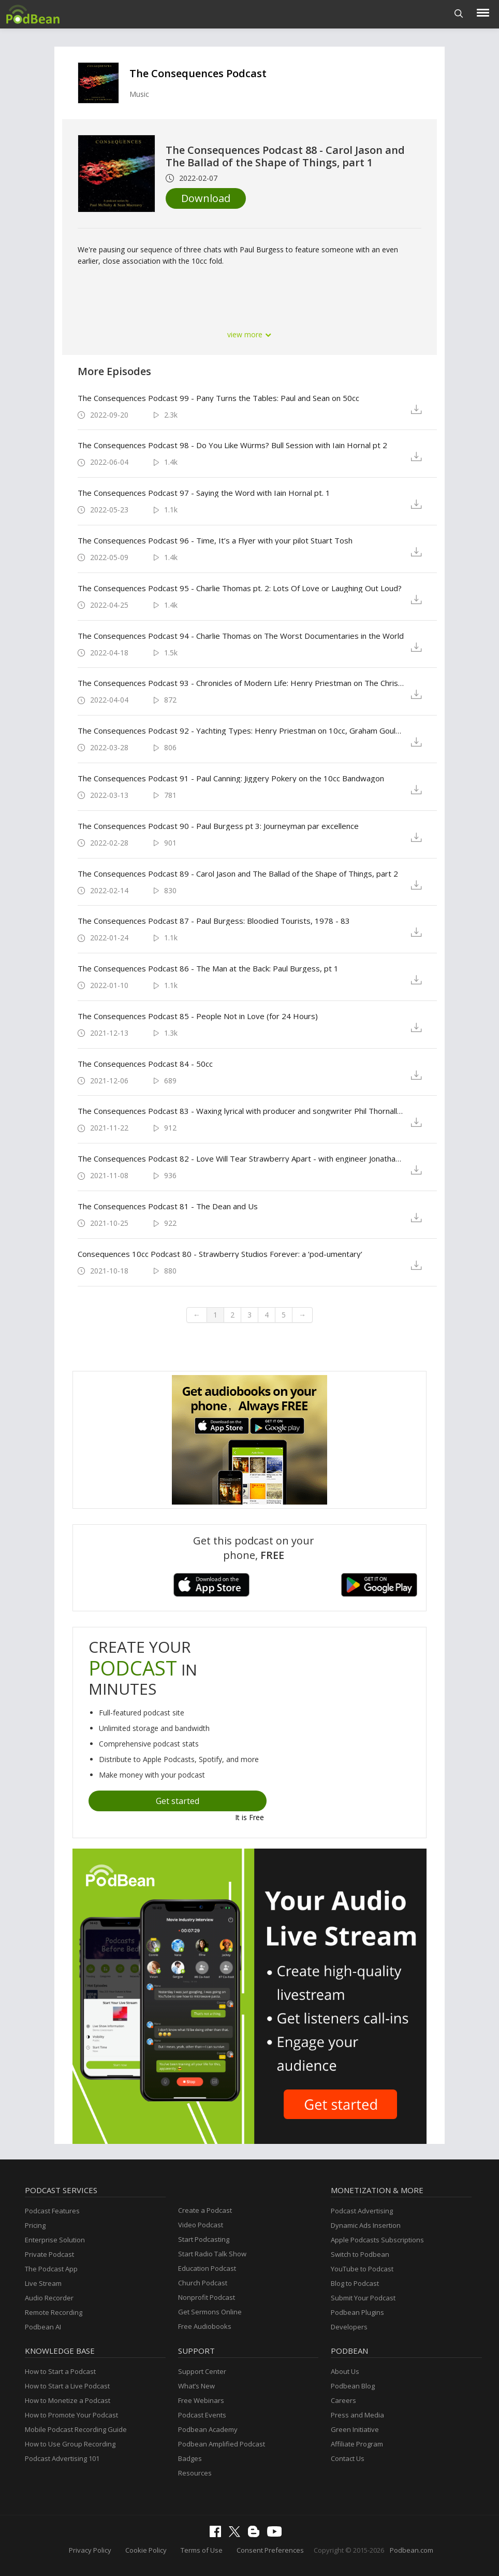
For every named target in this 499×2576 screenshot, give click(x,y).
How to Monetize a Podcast (67, 2400)
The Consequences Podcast (198, 73)
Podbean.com (411, 2550)
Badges (190, 2458)
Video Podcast (200, 2224)
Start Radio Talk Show (212, 2253)
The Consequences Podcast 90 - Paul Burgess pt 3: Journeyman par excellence (218, 826)
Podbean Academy (208, 2429)
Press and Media (357, 2415)
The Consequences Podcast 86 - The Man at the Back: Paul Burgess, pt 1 (208, 968)
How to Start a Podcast (60, 2371)
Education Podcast (207, 2268)
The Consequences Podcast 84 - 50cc (145, 1063)
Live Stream (43, 2283)
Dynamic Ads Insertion (366, 2225)
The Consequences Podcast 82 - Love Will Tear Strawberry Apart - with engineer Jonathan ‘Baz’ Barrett (241, 1158)
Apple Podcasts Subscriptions (377, 2239)
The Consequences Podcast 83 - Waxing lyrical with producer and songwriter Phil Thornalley (241, 1110)
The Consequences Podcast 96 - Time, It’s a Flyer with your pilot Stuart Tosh (215, 540)
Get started (177, 1801)
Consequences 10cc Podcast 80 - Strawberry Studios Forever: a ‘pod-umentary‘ (220, 1253)
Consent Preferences (270, 2550)
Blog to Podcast (355, 2283)
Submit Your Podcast (363, 2297)
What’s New (196, 2386)
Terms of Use (202, 2550)
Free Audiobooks (204, 2326)
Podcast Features (52, 2210)
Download (205, 198)
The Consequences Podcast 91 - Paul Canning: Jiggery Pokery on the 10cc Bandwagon (231, 778)
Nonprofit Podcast (206, 2297)
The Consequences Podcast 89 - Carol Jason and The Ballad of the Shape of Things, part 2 (238, 873)
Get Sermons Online (210, 2311)
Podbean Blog (353, 2386)
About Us (345, 2371)
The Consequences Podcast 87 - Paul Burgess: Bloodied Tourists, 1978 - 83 (214, 920)
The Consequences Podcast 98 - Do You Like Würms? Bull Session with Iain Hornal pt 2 (232, 445)
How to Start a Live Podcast (67, 2386)
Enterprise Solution (55, 2239)
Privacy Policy (90, 2550)
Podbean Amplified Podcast (221, 2444)
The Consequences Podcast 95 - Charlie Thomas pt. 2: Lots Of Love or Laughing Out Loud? (240, 588)
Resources (195, 2473)
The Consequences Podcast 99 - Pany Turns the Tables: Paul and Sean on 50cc (218, 398)
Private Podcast (49, 2254)
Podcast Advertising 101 (62, 2458)
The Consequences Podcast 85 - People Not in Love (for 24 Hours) (198, 1016)
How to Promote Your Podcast (71, 2415)
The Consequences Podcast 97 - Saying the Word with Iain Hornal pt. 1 (204, 492)
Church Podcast (202, 2282)
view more (249, 334)
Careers (343, 2400)
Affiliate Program (357, 2444)
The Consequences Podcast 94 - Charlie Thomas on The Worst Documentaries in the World (241, 635)
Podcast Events (202, 2415)
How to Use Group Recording (70, 2444)
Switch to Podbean (360, 2254)
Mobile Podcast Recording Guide (76, 2429)
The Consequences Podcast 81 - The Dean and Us (168, 1206)
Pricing (35, 2225)
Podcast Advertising (362, 2210)
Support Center (202, 2371)
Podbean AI (43, 2326)
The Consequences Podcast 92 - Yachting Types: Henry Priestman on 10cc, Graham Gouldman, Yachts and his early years (241, 730)
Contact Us (347, 2458)
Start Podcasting (203, 2239)
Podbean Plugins (357, 2312)
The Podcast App (51, 2268)
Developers (349, 2326)
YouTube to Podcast (362, 2268)
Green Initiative (355, 2429)
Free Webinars (201, 2400)
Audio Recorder (49, 2297)
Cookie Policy (146, 2550)
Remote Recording (53, 2312)
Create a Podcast (205, 2210)
